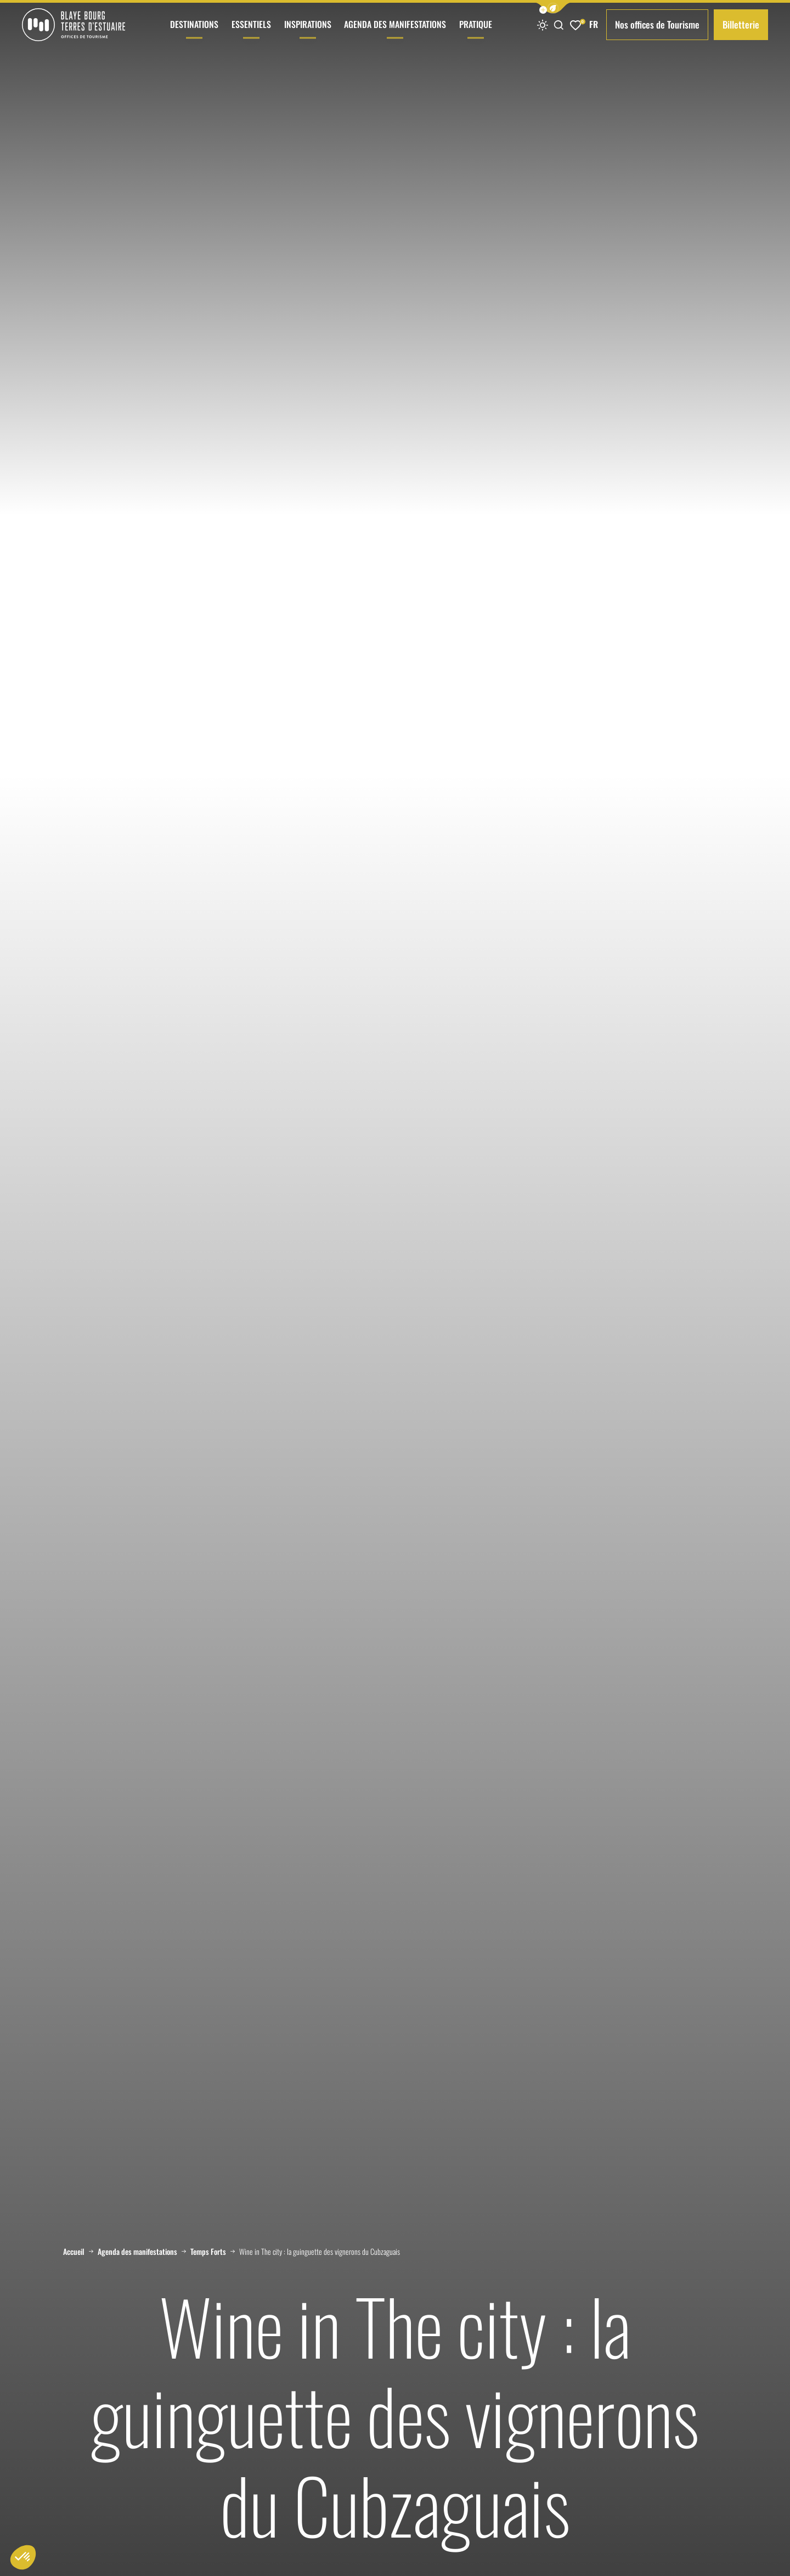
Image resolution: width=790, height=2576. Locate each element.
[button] (553, 8)
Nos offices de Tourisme (657, 24)
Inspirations (307, 33)
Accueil (73, 2251)
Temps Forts (208, 2251)
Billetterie (741, 24)
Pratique (475, 33)
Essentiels (251, 33)
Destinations (194, 33)
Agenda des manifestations (395, 33)
